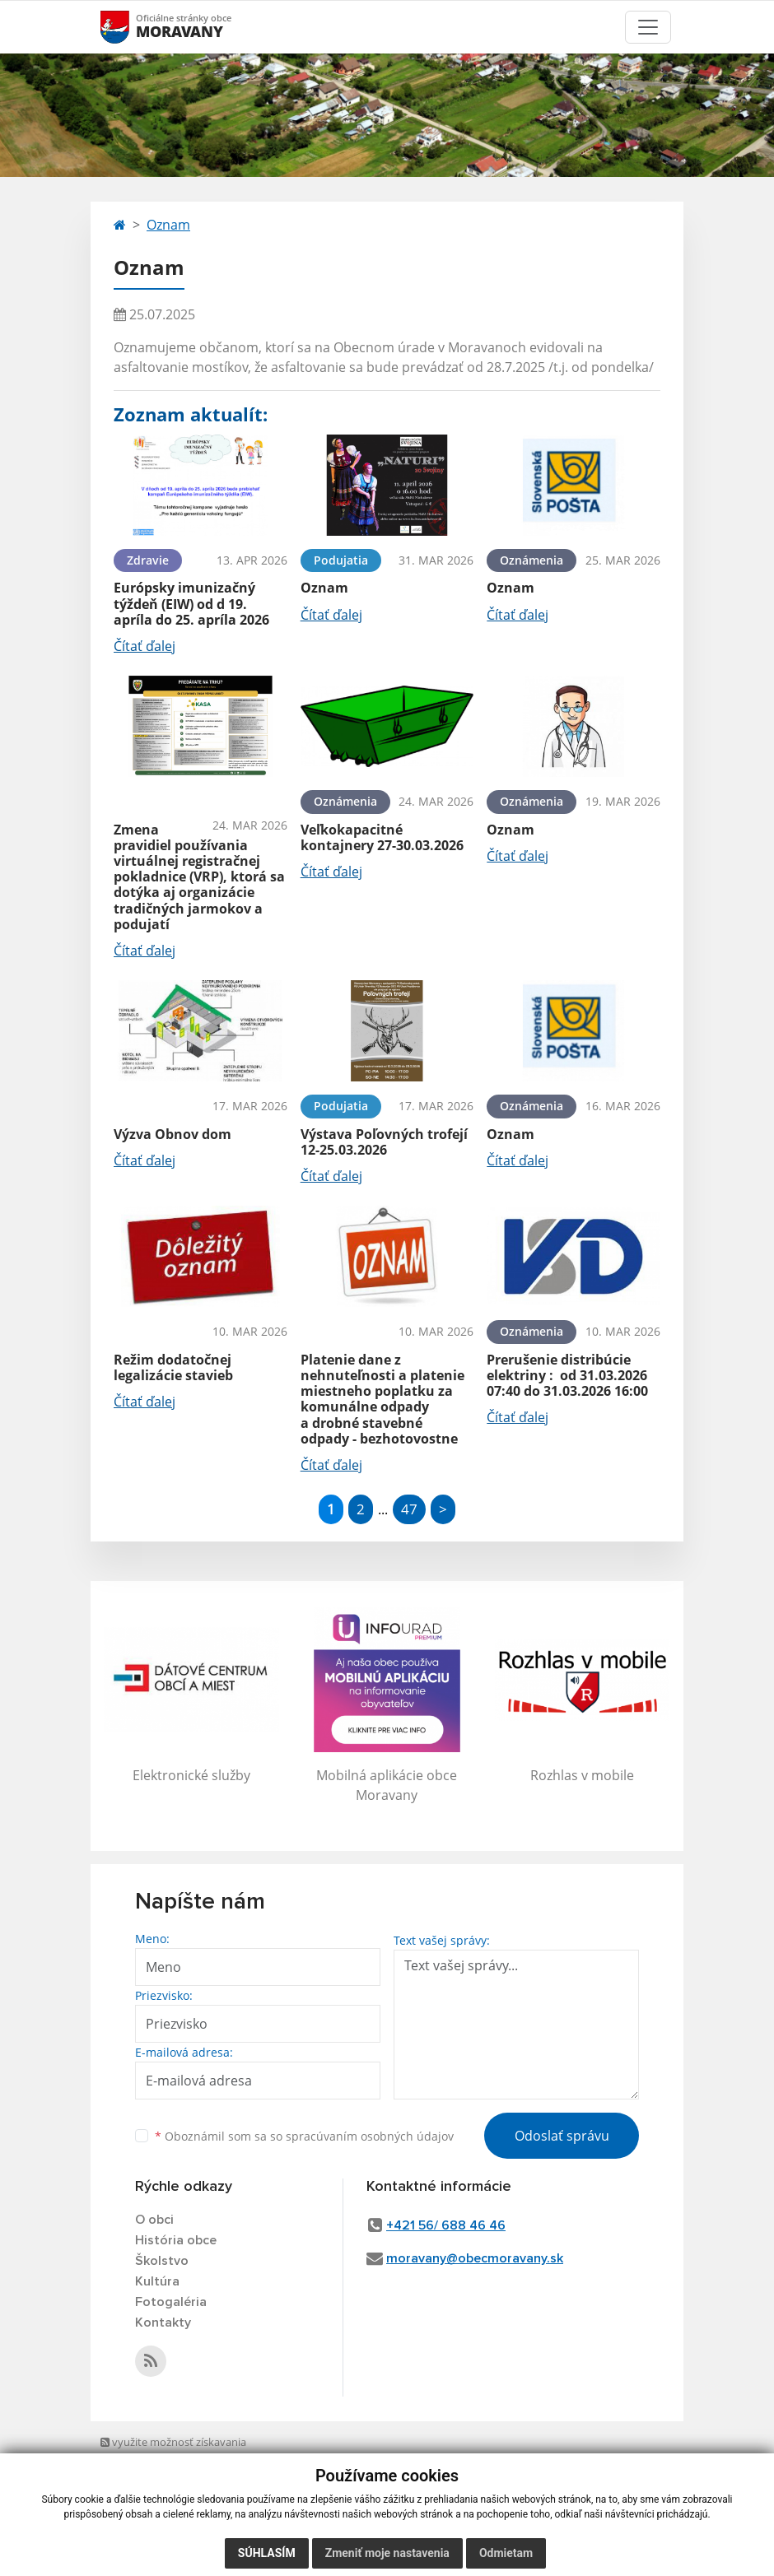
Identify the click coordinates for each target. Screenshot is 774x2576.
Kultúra (157, 2281)
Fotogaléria (171, 2302)
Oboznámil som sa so (304, 2136)
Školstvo (162, 2260)
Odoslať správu (562, 2136)
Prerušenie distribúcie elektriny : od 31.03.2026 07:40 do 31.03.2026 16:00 (567, 1375)
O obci (154, 2219)
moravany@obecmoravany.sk (474, 2258)
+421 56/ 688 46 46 (446, 2225)
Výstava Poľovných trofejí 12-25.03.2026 (384, 1142)
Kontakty (163, 2322)
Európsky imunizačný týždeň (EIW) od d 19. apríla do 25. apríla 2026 (191, 603)
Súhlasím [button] (267, 2553)
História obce (176, 2240)
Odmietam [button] (506, 2553)
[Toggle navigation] (648, 27)
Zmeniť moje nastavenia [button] (387, 2553)
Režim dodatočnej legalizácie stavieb (173, 1367)
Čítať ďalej (144, 646)
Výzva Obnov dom (172, 1134)
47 (409, 1509)
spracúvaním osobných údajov (370, 2136)
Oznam (168, 225)
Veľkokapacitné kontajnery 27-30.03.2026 (382, 837)
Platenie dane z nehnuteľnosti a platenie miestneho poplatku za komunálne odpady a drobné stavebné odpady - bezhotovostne (382, 1399)
